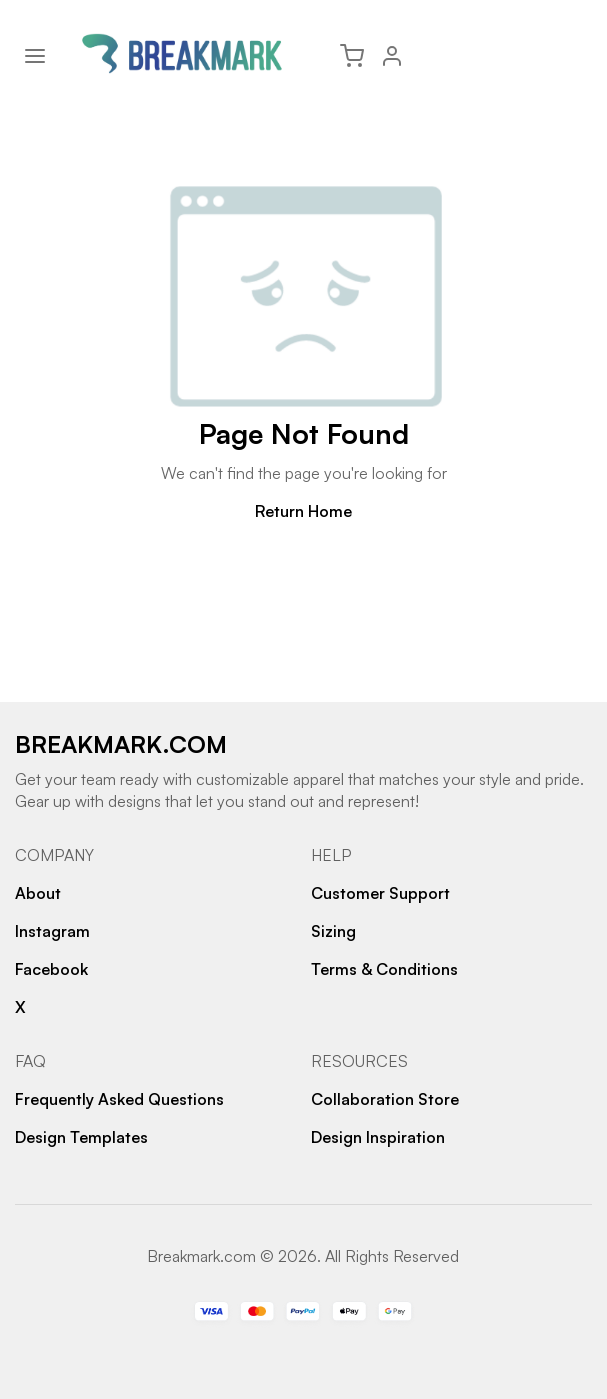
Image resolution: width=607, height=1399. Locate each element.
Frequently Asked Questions (119, 1099)
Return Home (303, 511)
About (38, 893)
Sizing (333, 931)
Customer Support (380, 893)
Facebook (51, 969)
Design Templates (81, 1137)
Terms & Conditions (384, 969)
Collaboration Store (385, 1099)
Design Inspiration (378, 1137)
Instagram (52, 931)
